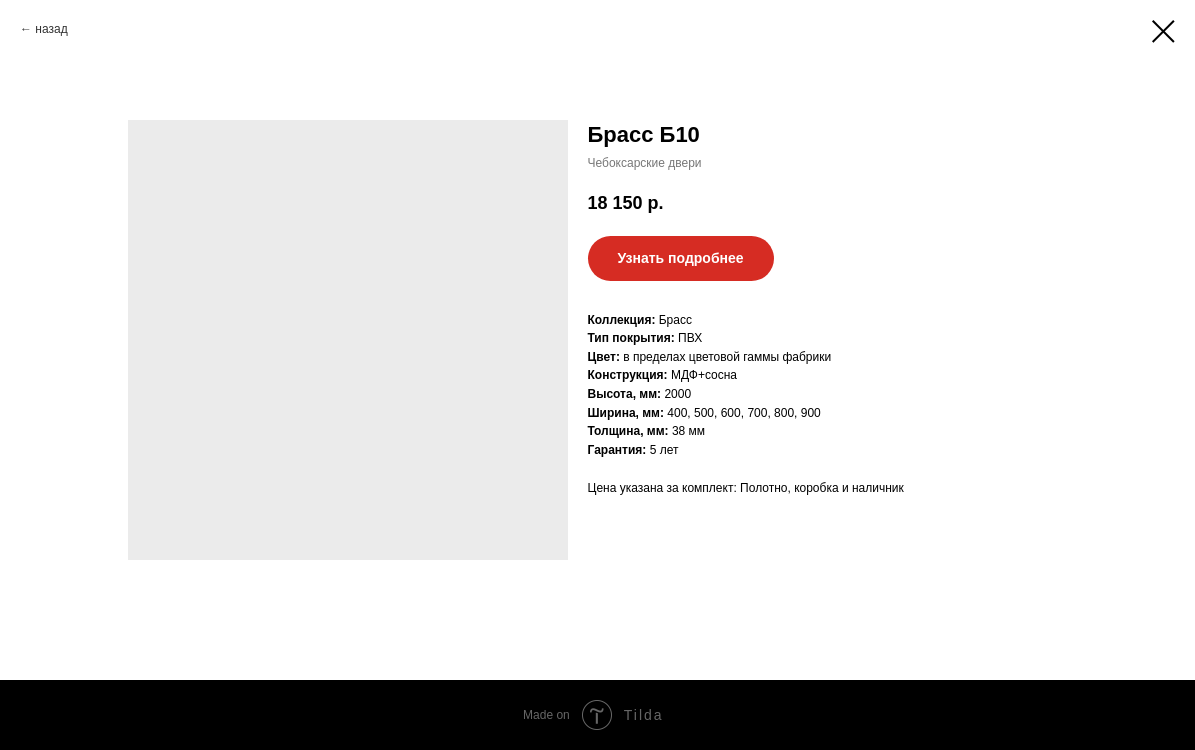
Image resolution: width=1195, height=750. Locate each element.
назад (51, 29)
